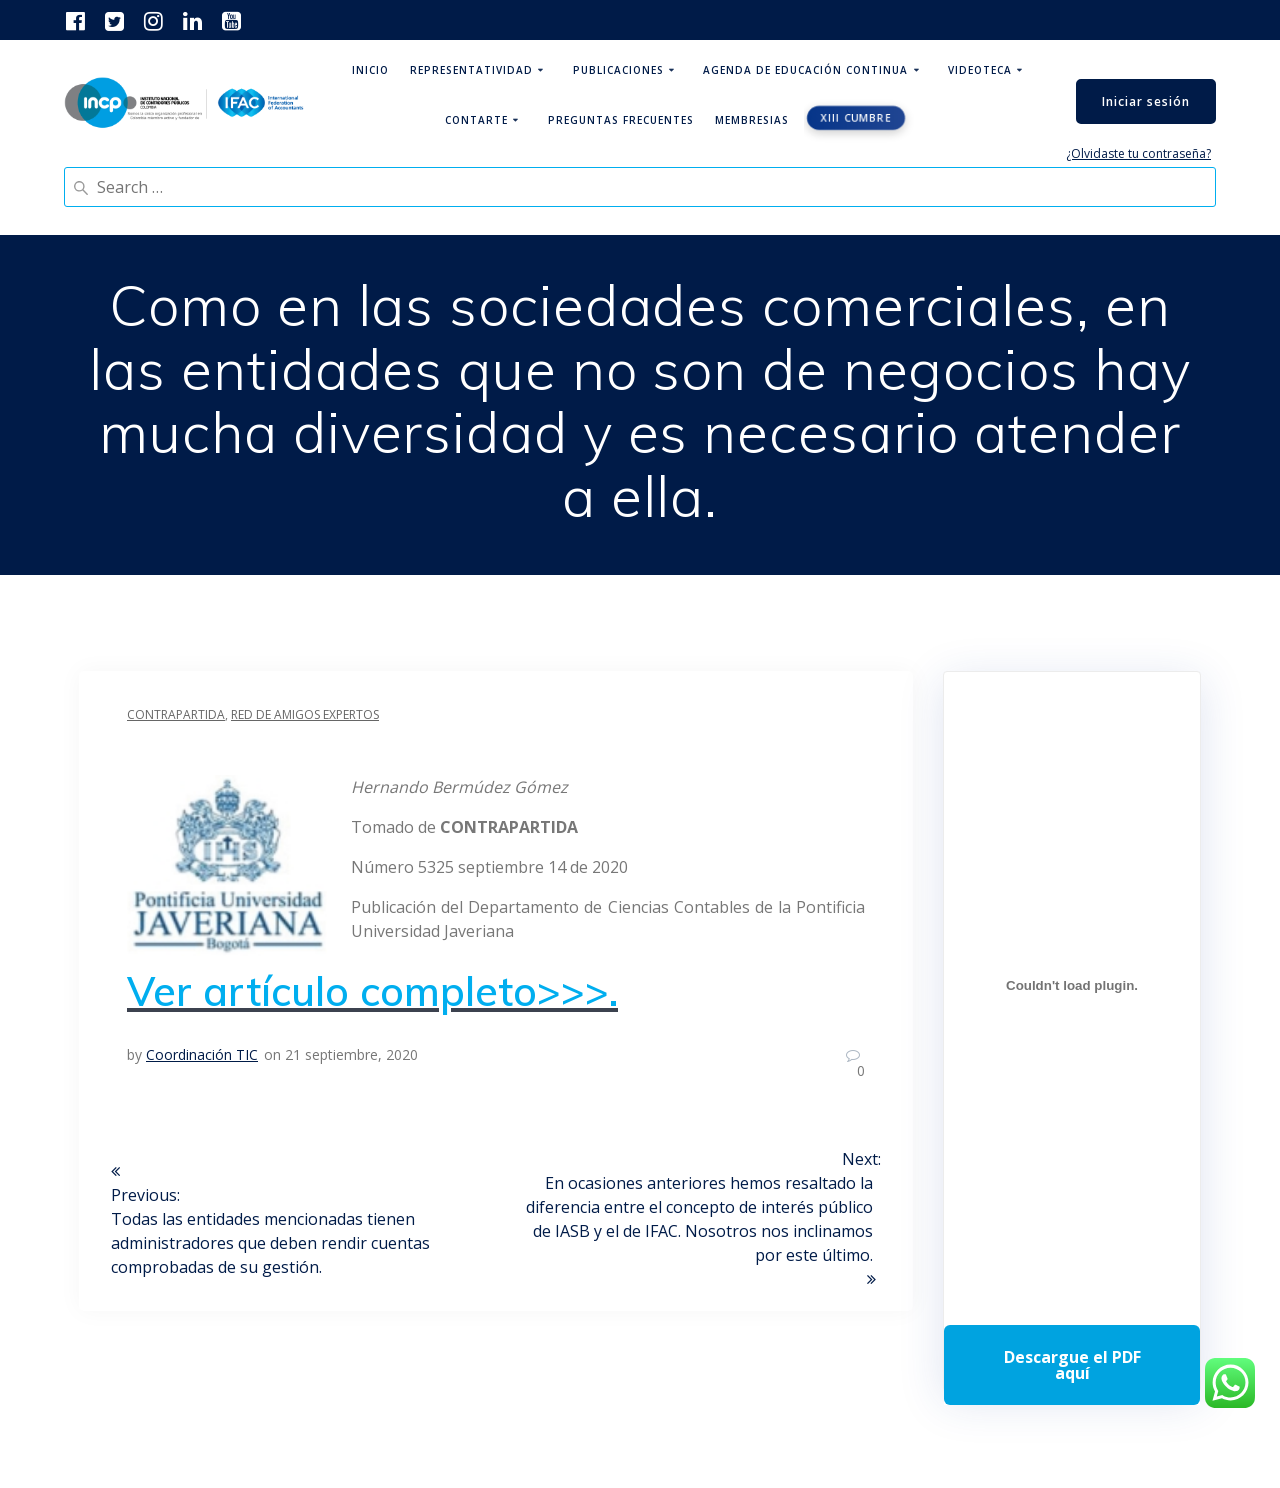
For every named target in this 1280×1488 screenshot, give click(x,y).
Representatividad (471, 70)
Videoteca (980, 70)
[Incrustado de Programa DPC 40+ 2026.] (1072, 986)
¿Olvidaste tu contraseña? (1138, 153)
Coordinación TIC (202, 1054)
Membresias (752, 120)
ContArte (476, 120)
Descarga (1072, 1365)
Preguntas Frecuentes (621, 120)
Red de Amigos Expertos (305, 714)
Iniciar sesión (1146, 101)
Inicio (370, 70)
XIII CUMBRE (856, 118)
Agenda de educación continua (805, 70)
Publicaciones (618, 70)
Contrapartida (176, 714)
